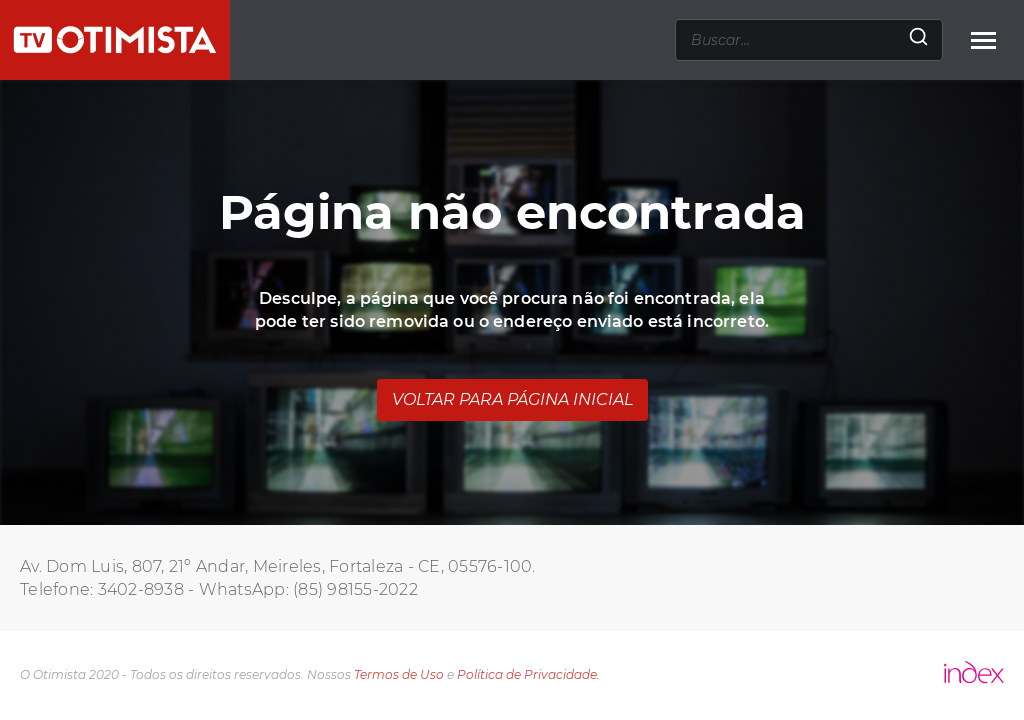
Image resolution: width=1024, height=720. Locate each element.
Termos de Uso (399, 674)
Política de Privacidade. (528, 674)
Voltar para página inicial (512, 399)
